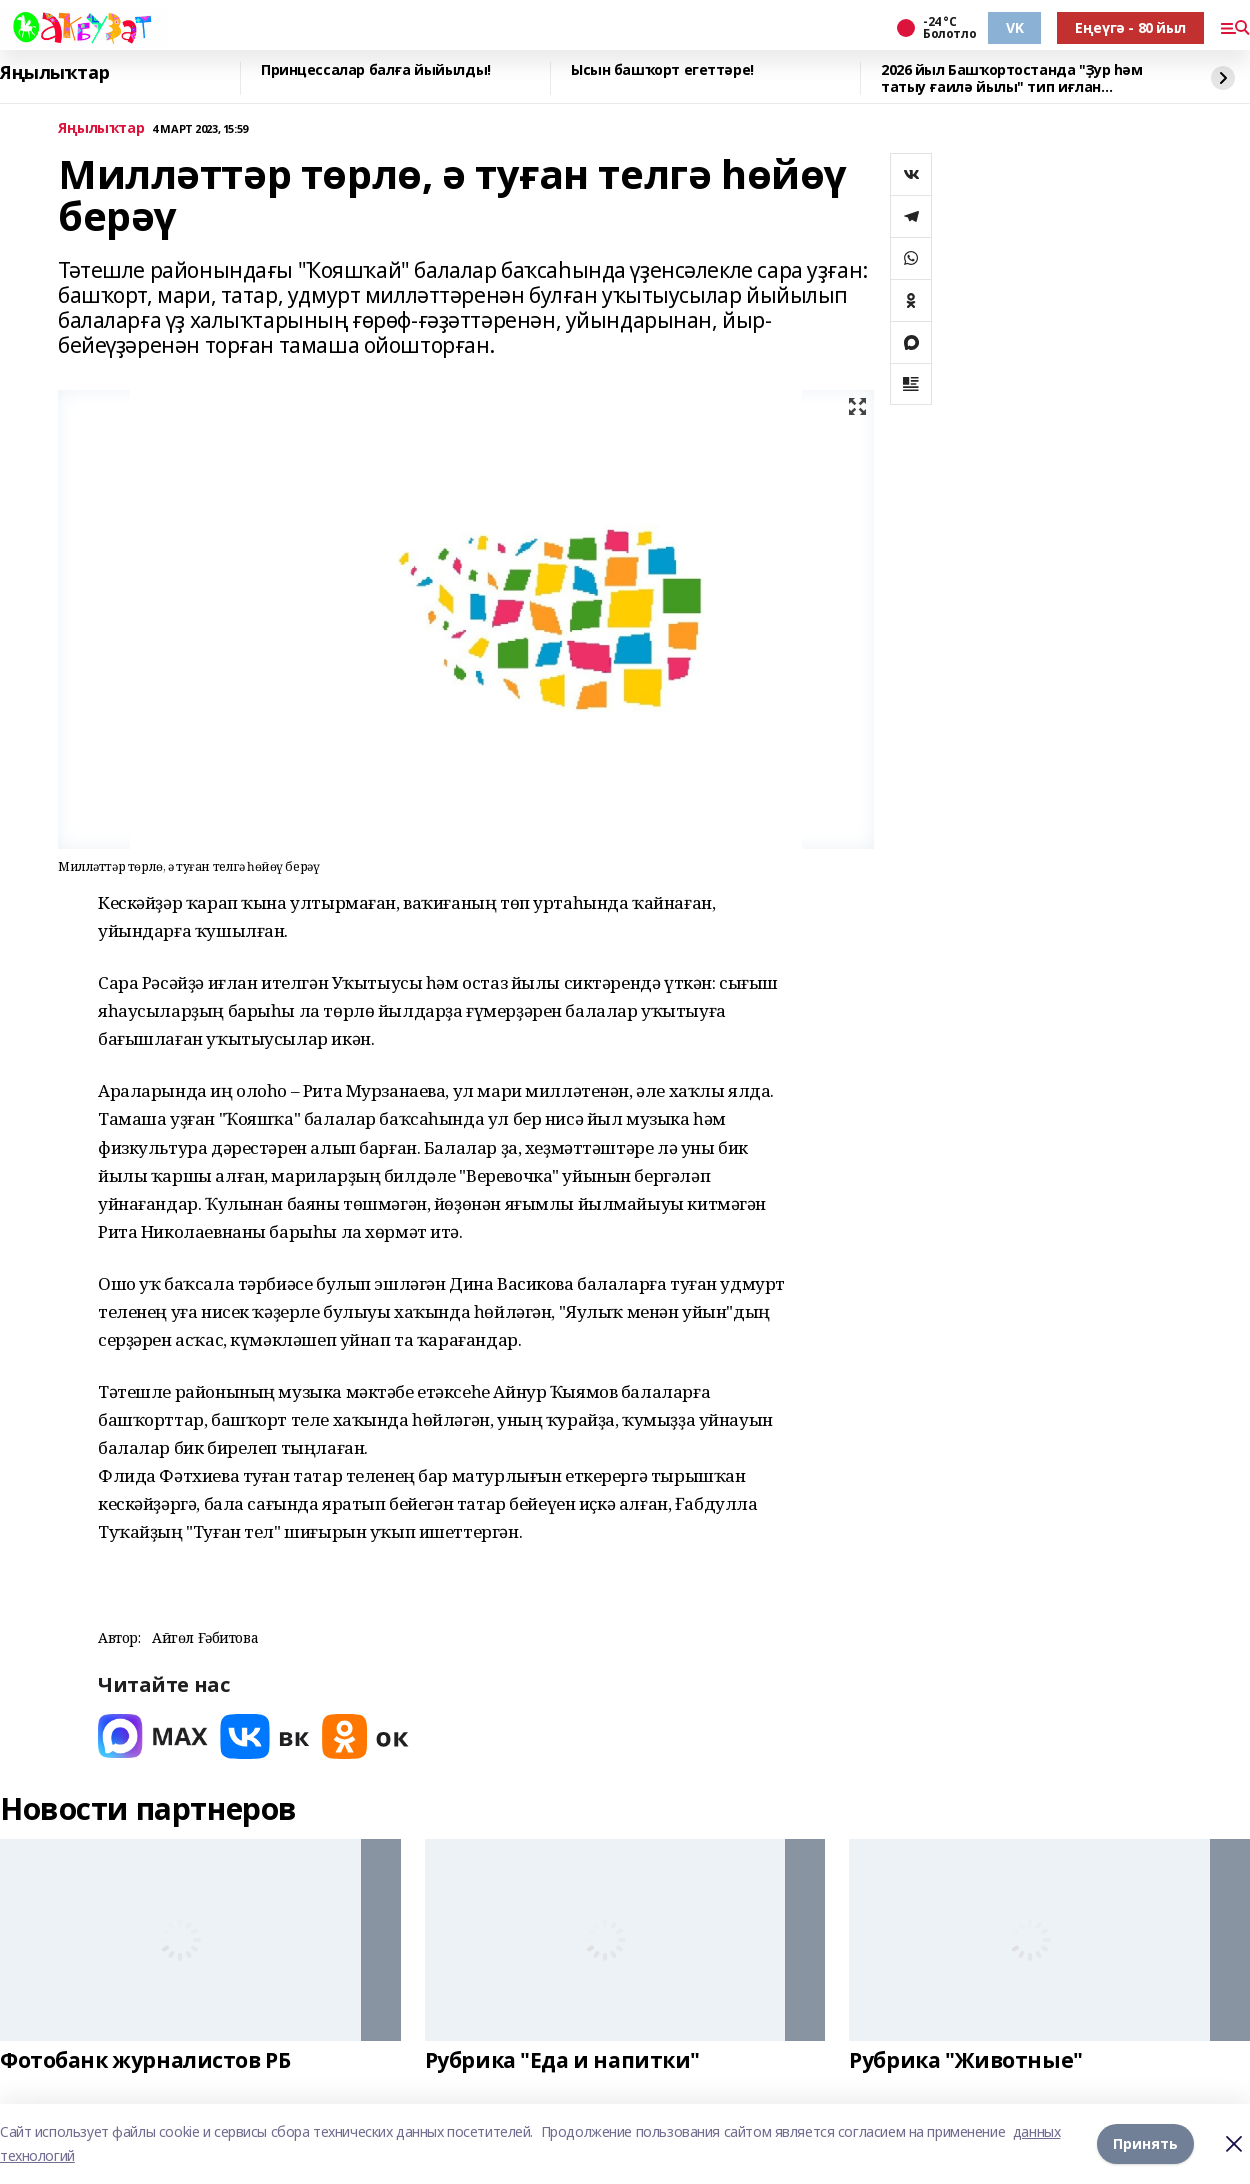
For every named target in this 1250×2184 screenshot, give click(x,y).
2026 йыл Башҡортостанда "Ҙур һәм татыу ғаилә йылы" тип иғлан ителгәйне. (1012, 78)
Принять (1145, 2143)
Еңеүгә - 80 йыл (1130, 27)
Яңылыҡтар (54, 73)
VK (1014, 27)
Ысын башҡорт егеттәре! (662, 70)
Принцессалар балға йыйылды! (376, 70)
